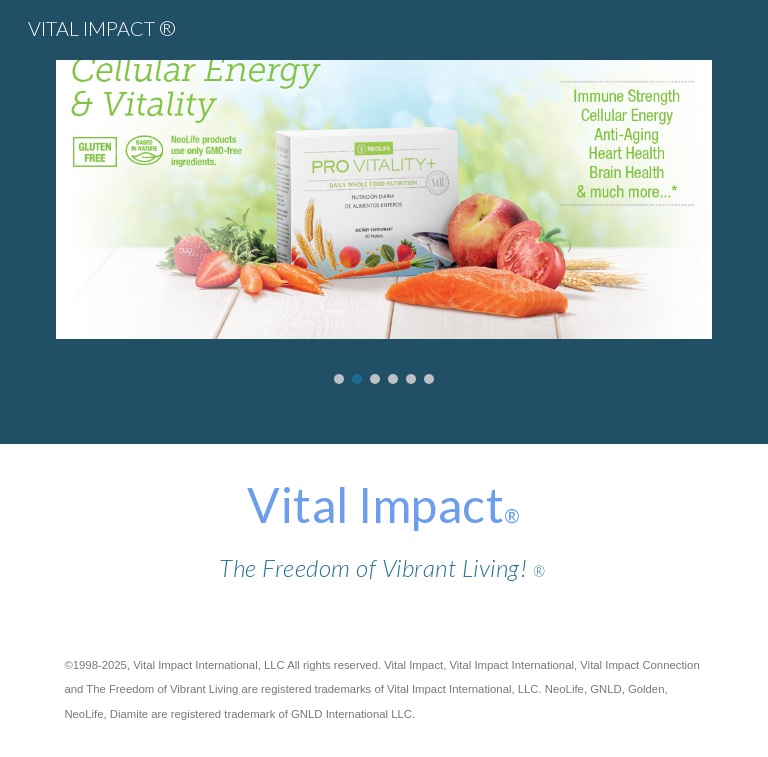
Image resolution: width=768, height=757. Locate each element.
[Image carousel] (383, 222)
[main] (383, 532)
